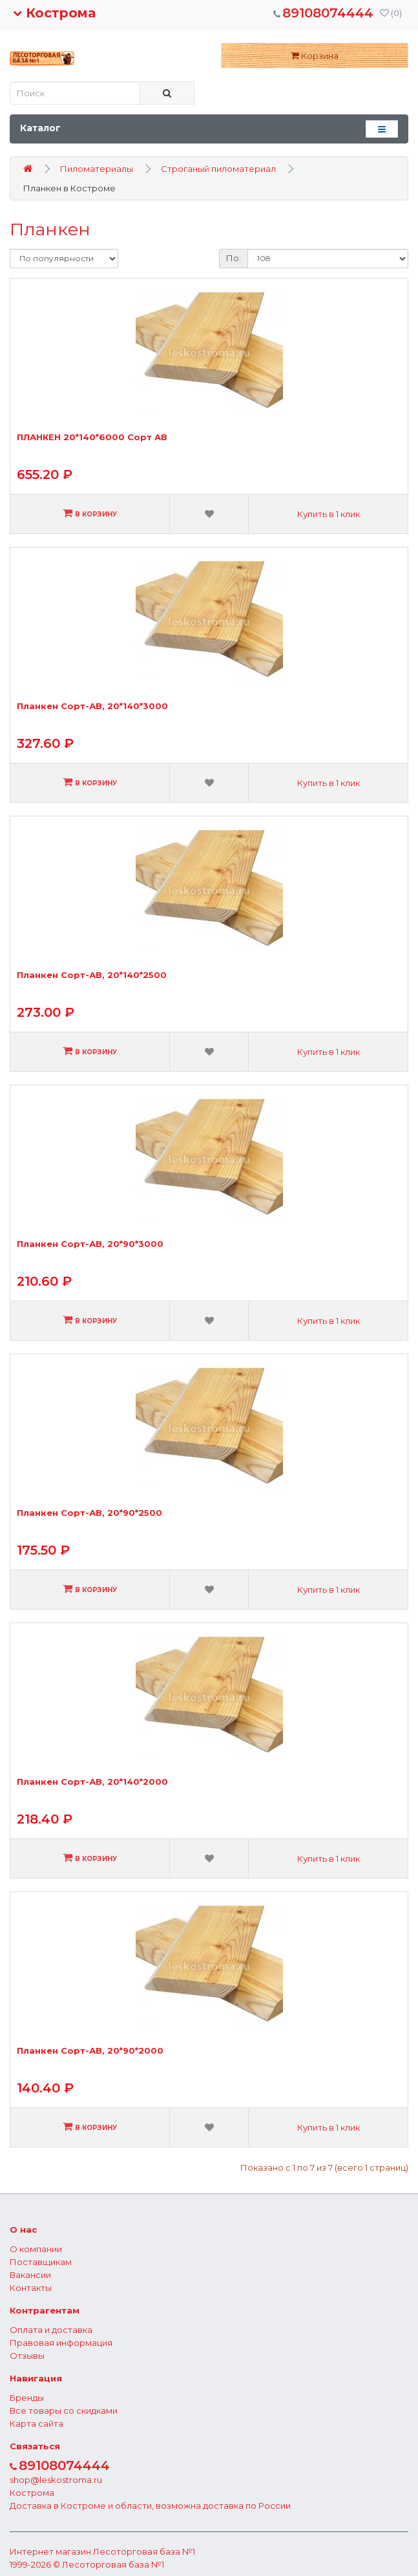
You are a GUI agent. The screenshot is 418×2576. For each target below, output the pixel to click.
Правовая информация (61, 2342)
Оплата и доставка (51, 2330)
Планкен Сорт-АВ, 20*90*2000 (90, 2051)
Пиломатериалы (96, 169)
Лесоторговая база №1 (144, 2551)
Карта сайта (36, 2423)
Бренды (27, 2397)
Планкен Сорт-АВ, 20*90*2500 (89, 1513)
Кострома (54, 13)
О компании (36, 2249)
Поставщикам (41, 2262)
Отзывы (27, 2355)
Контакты (31, 2288)
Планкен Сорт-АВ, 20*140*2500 (92, 975)
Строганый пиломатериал (218, 169)
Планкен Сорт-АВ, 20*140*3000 (92, 706)
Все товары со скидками (64, 2410)
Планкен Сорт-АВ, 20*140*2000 (92, 1782)
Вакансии (30, 2275)
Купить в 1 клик (328, 514)
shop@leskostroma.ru (56, 2480)
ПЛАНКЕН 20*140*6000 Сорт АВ (92, 437)
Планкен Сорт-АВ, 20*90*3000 (90, 1244)
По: (233, 258)
